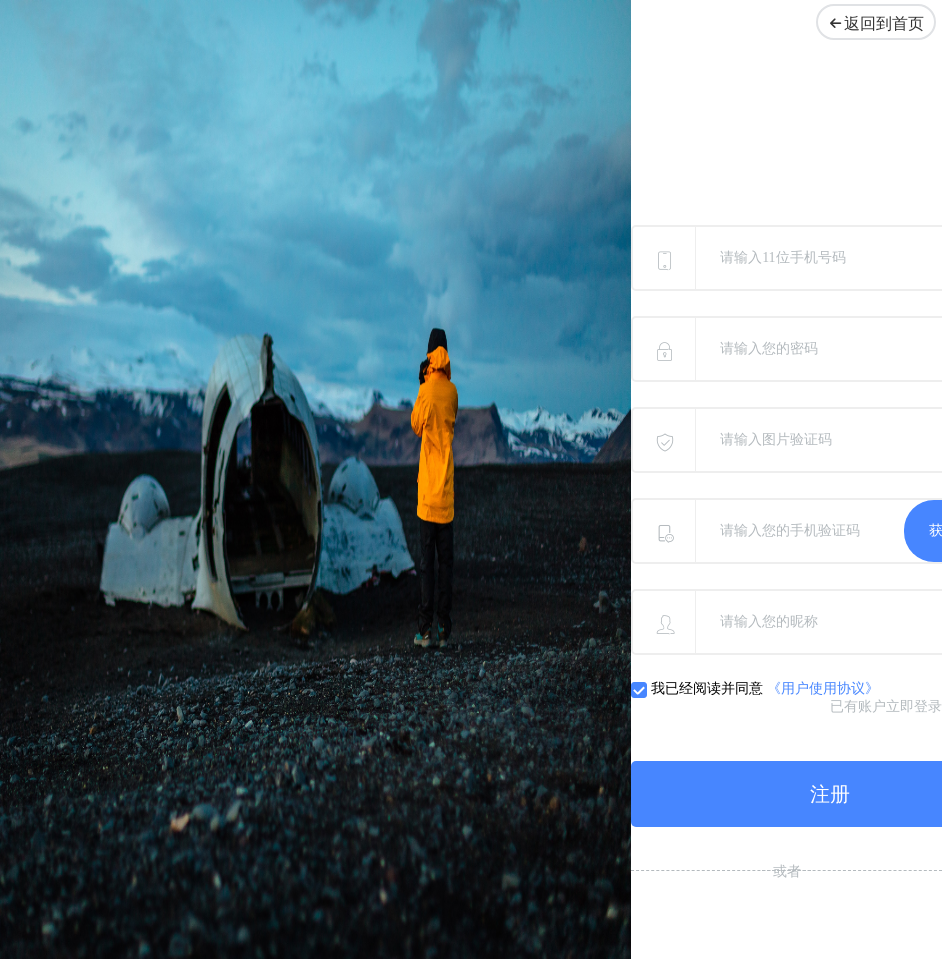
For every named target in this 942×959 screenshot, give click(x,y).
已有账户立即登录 (886, 706)
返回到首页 (871, 23)
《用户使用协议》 (823, 688)
